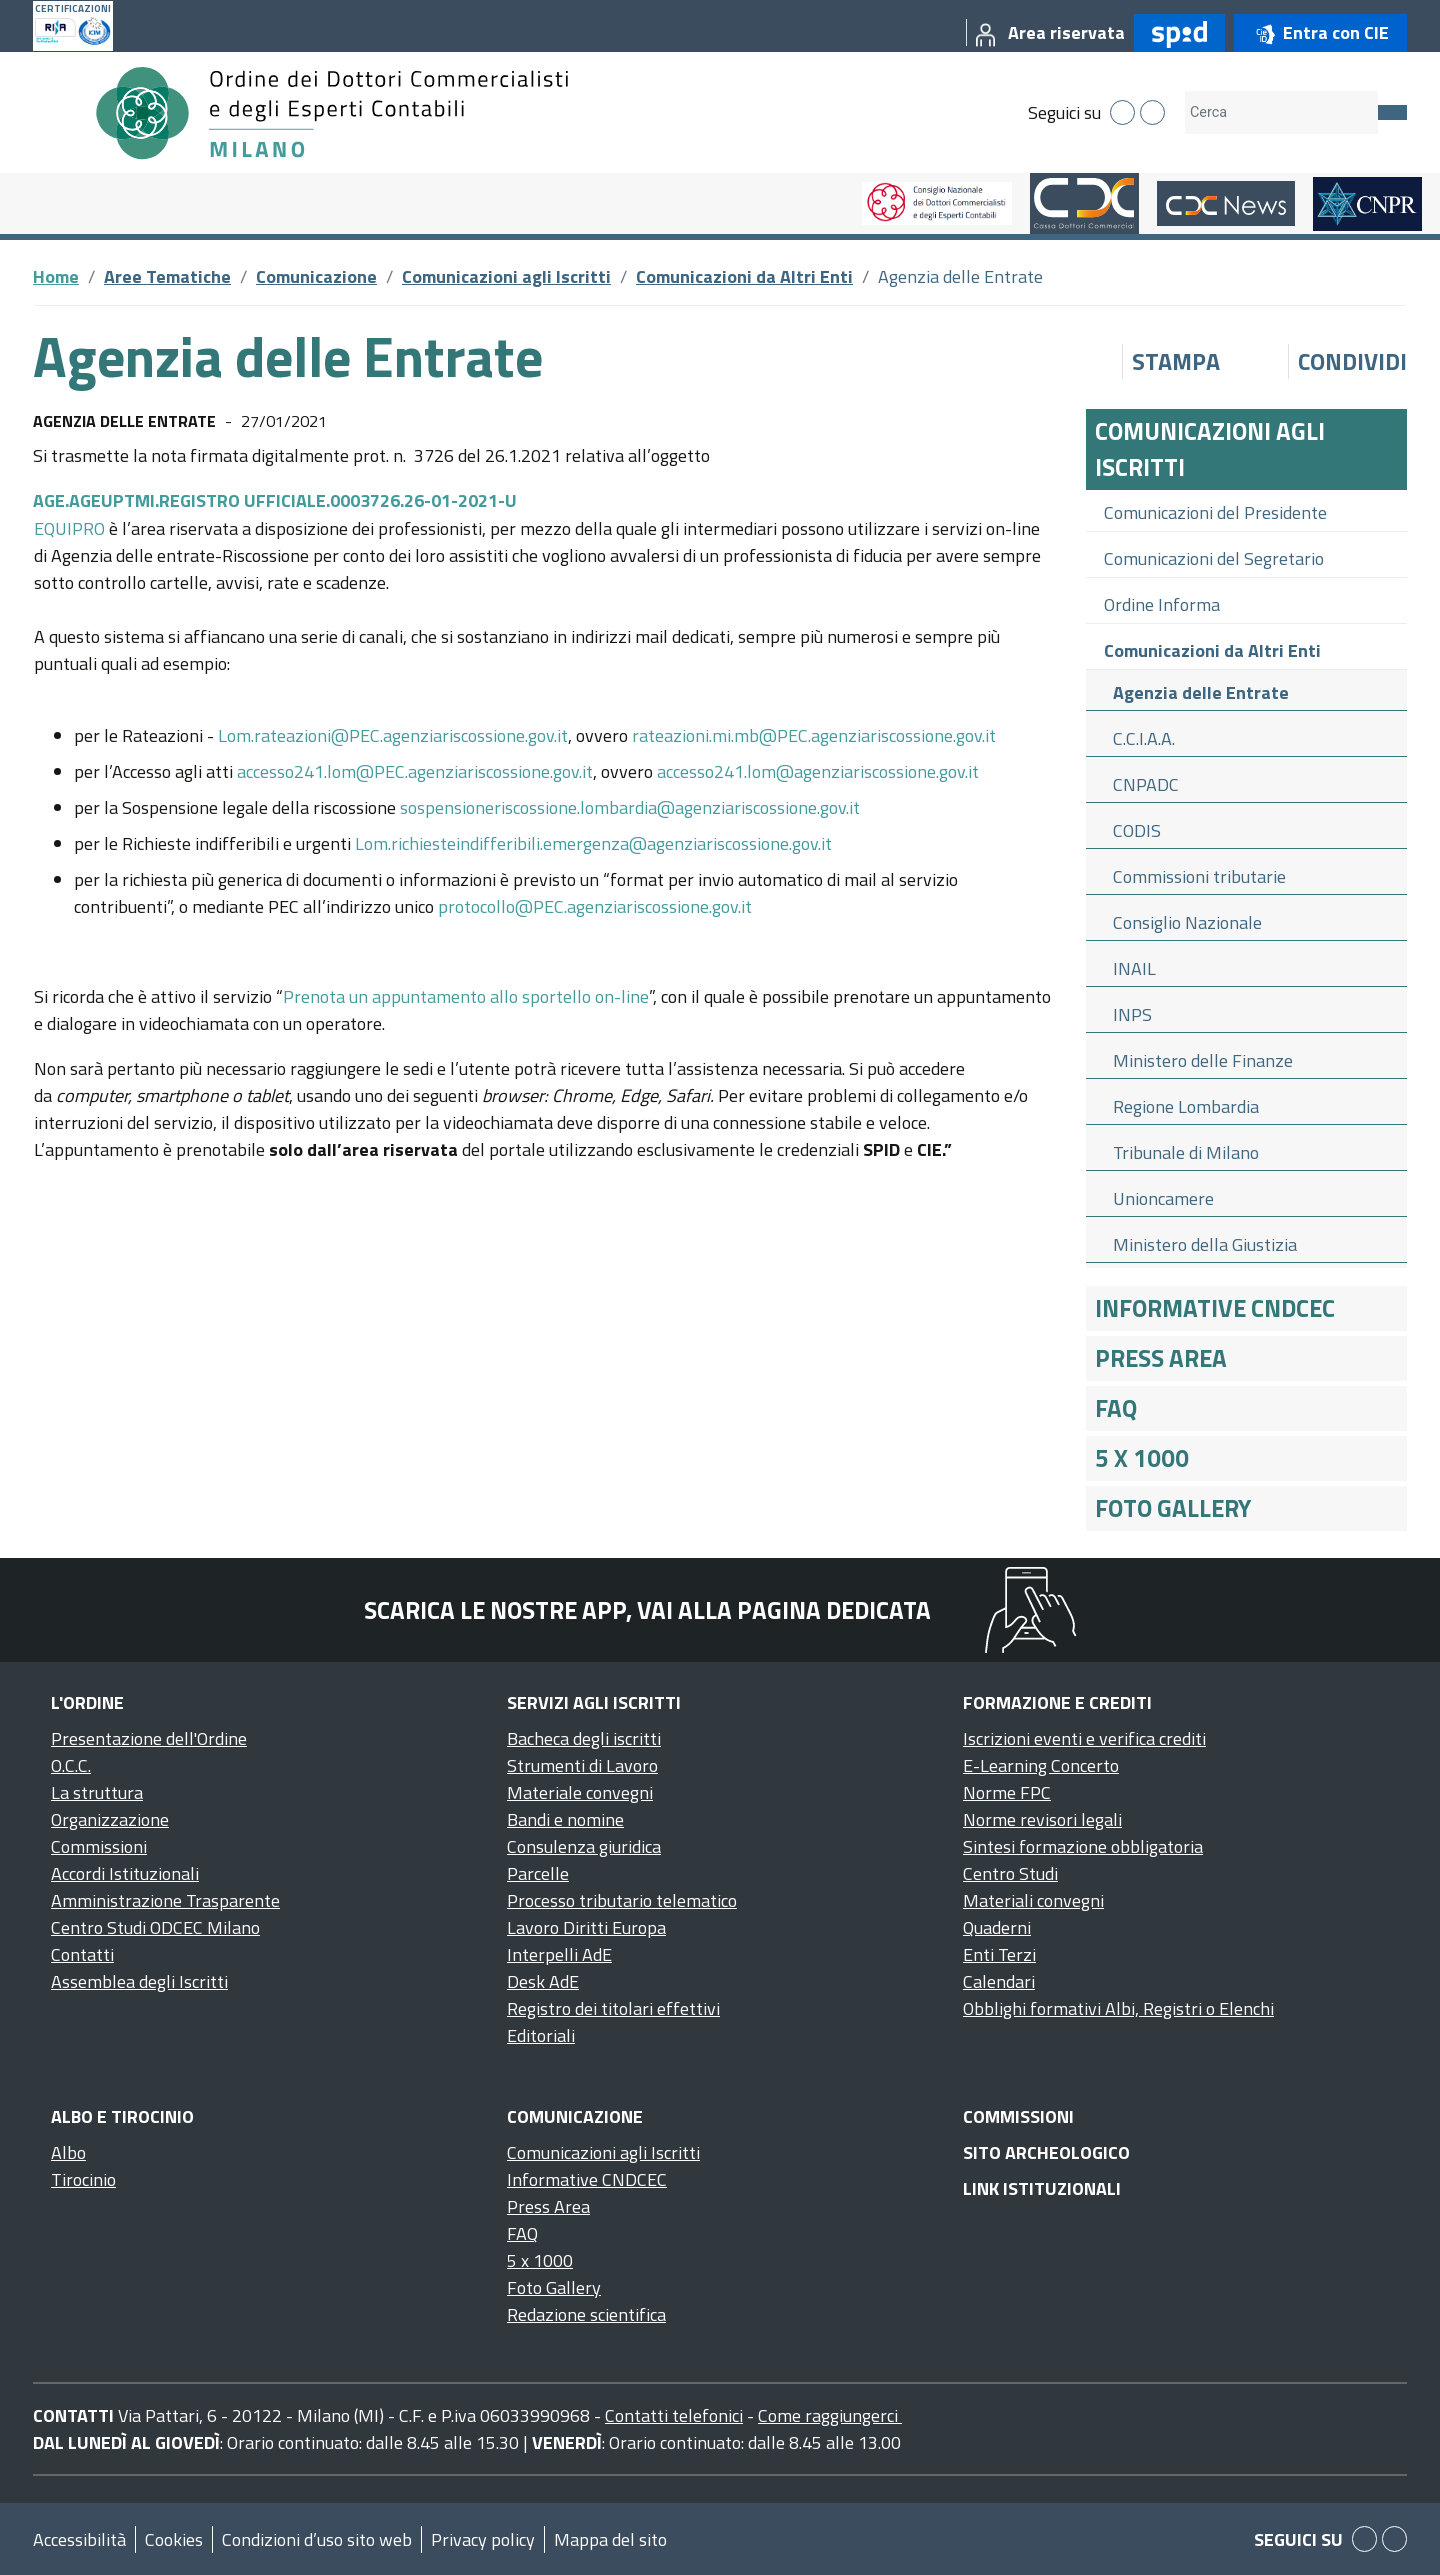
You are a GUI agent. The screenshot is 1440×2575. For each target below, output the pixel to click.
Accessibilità (79, 2539)
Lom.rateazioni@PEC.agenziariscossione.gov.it (393, 735)
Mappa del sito (610, 2539)
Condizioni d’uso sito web (317, 2539)
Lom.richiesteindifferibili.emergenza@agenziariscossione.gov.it (593, 843)
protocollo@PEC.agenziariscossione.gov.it (595, 906)
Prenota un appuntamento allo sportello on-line (466, 996)
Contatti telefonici (674, 2415)
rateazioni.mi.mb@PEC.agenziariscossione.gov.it (814, 735)
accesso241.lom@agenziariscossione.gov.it (818, 771)
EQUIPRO (71, 528)
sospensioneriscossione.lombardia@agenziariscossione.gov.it (630, 807)
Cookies (174, 2539)
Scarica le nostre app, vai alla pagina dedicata (647, 1610)
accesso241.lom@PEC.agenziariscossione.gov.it (415, 771)
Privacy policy (483, 2539)
